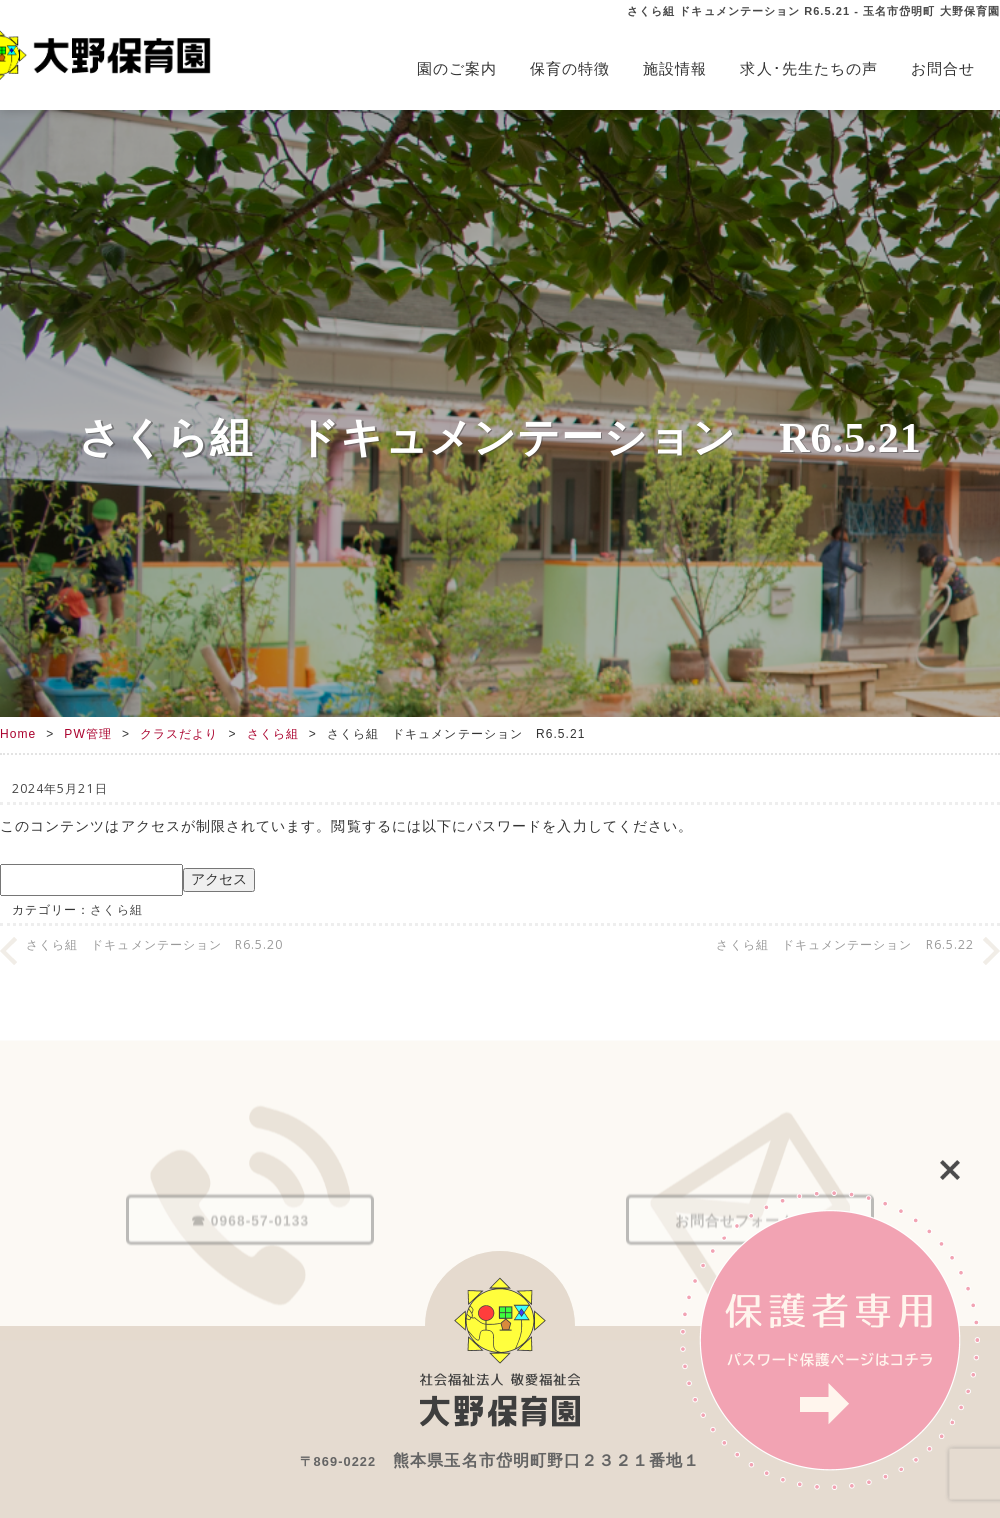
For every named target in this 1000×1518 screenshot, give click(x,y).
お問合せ (943, 68)
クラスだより (179, 734)
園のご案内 (457, 68)
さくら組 (273, 734)
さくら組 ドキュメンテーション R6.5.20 (155, 944)
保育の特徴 (570, 68)
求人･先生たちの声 (809, 68)
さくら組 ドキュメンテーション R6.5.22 (845, 944)
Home (18, 734)
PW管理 (88, 734)
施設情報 (675, 68)
